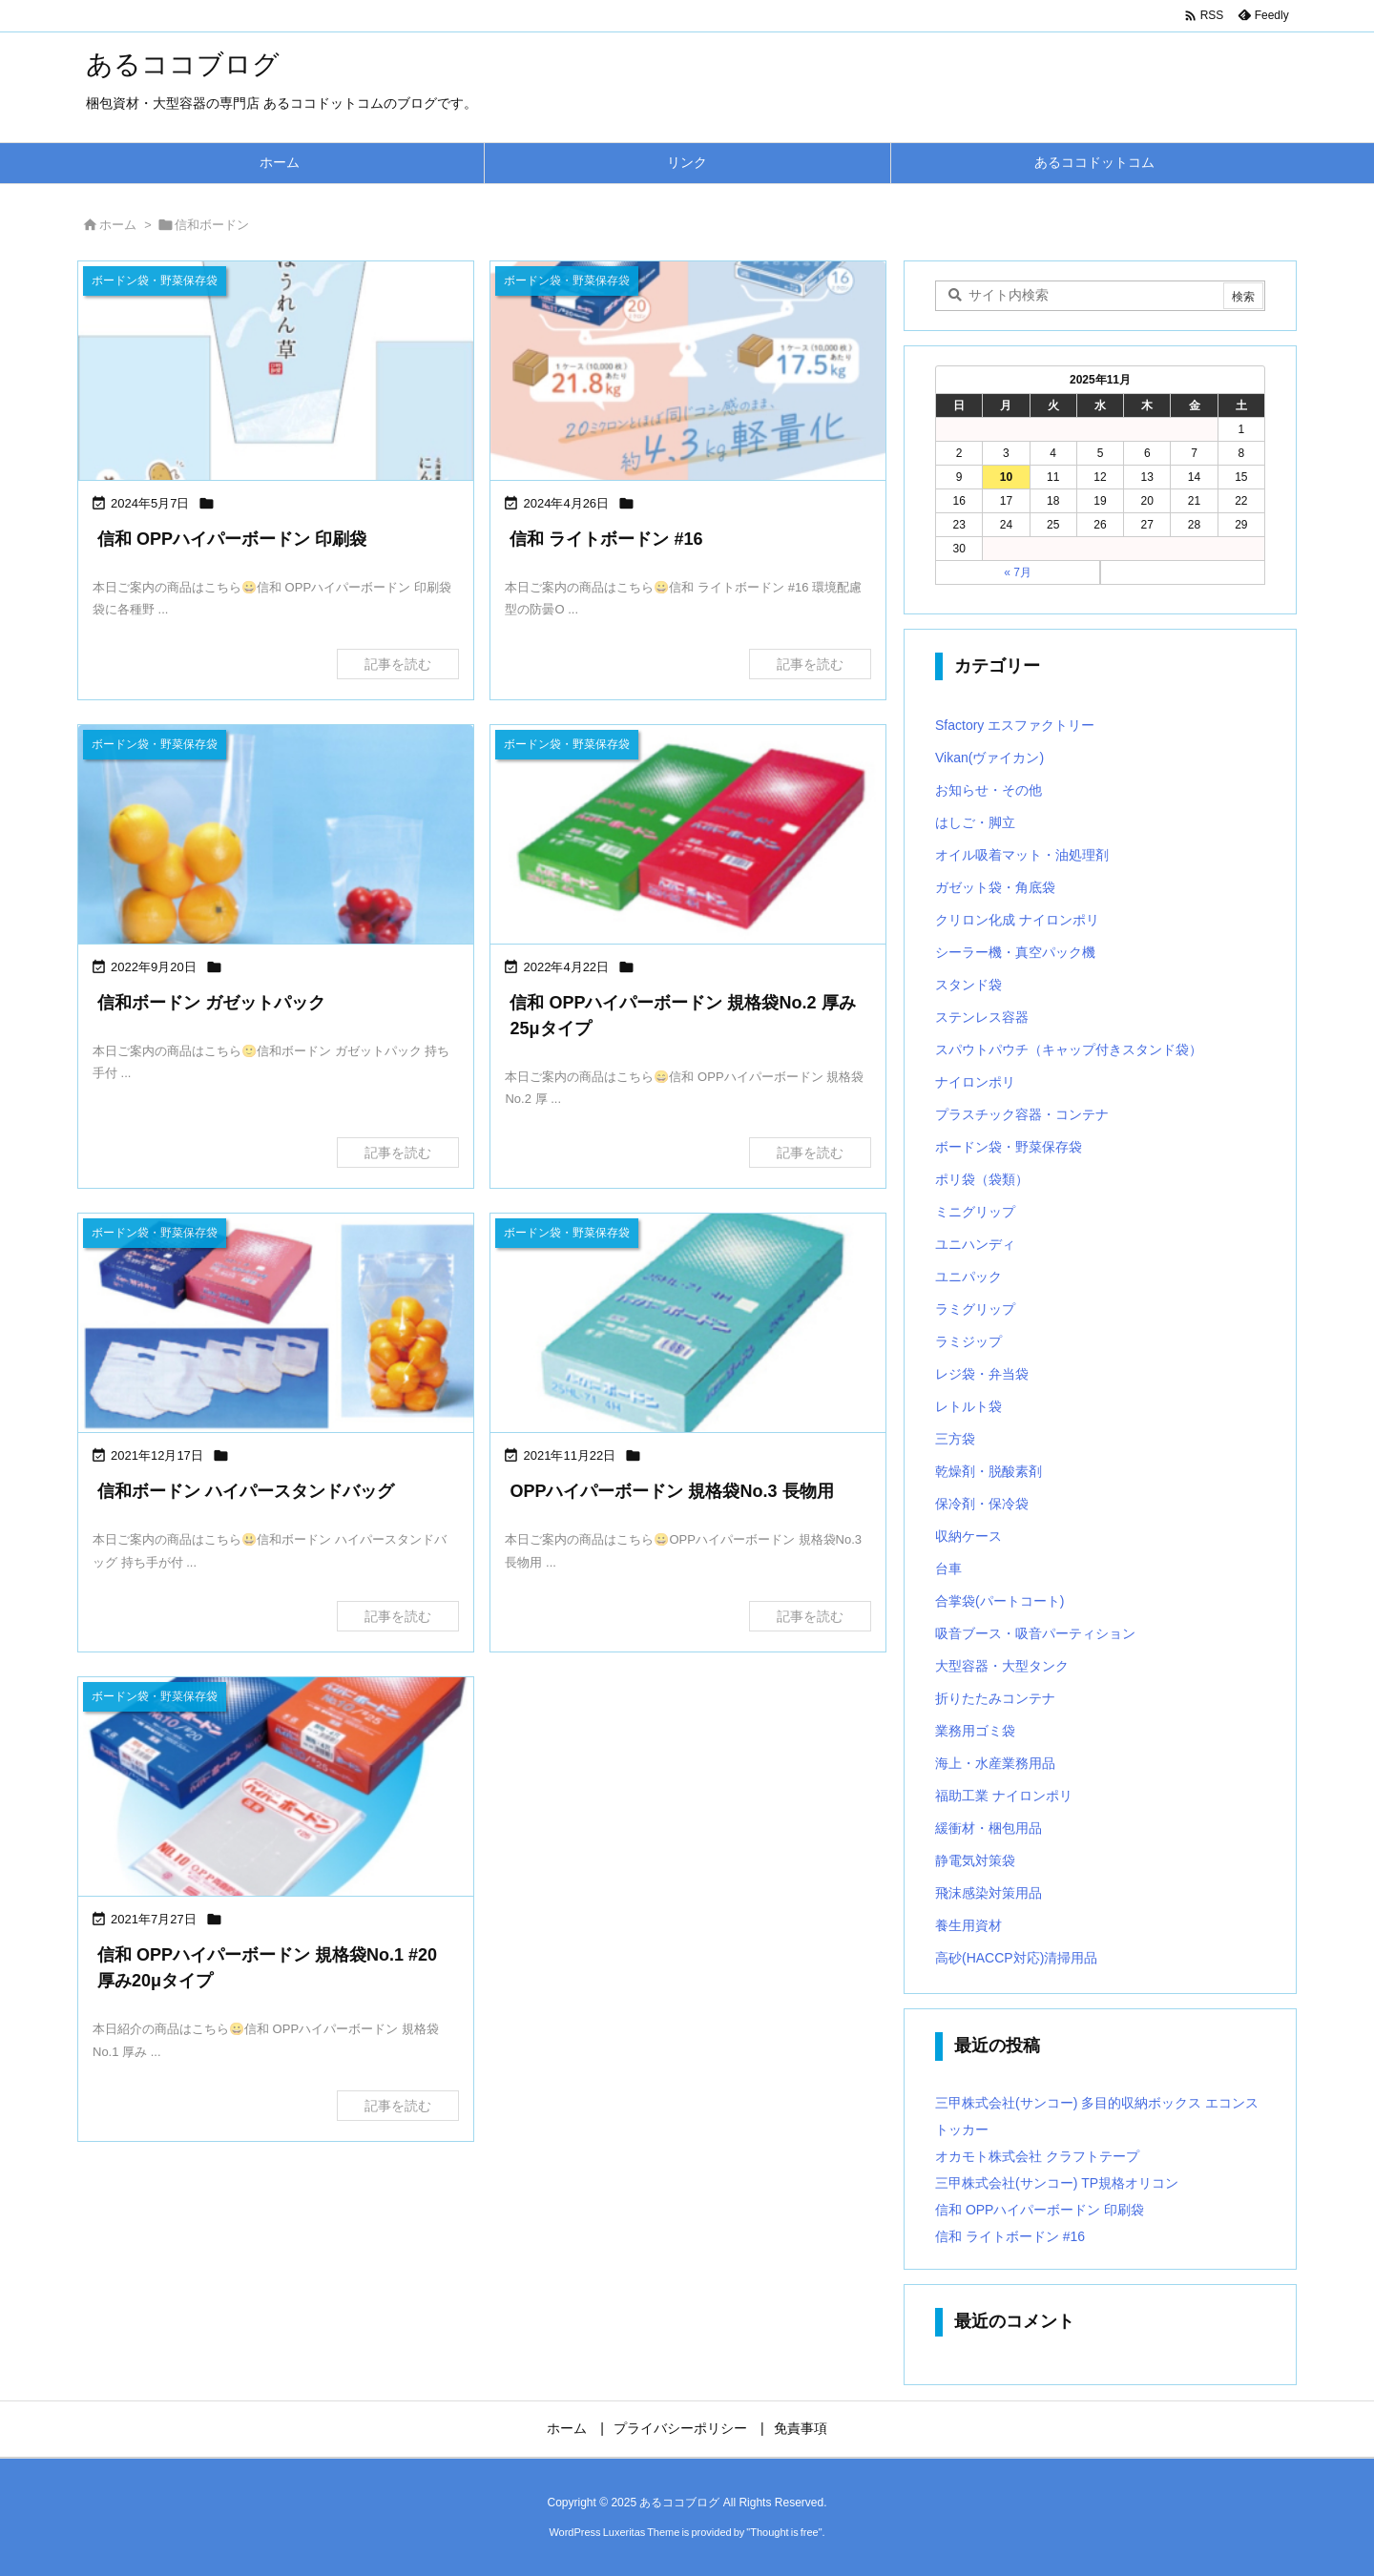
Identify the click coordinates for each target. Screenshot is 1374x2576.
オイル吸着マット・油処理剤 (1022, 854)
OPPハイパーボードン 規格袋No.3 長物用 (671, 1491)
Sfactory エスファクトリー (1014, 725)
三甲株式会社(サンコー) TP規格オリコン (1056, 2183)
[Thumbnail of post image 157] (275, 1788)
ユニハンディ (975, 1244)
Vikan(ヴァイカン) (989, 757)
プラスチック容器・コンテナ (1022, 1114)
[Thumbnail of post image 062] (687, 372)
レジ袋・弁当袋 (982, 1373)
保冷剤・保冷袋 (982, 1503)
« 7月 (1017, 572)
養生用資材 (968, 1925)
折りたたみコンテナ (995, 1698)
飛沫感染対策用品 (988, 1893)
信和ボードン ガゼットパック (211, 1002)
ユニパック (968, 1276)
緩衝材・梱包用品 (988, 1828)
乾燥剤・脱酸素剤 (988, 1471)
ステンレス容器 (982, 1017)
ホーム (117, 225)
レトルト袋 (968, 1406)
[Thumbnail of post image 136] (275, 372)
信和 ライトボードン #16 (606, 539)
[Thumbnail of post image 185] (275, 1325)
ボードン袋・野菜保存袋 (1008, 1146)
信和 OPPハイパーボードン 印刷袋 (231, 539)
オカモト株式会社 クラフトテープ (1037, 2156)
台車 (948, 1568)
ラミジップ (968, 1341)
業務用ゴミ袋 (975, 1730)
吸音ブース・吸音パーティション (1035, 1633)
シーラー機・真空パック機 (1015, 952)
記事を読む (397, 664)
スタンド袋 (968, 984)
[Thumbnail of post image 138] (275, 836)
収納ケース (968, 1536)
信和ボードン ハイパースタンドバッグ (245, 1491)
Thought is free (784, 2532)
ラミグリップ (975, 1309)
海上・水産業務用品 (995, 1763)
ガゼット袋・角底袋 (995, 887)
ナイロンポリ (975, 1082)
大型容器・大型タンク (1002, 1665)
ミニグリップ (975, 1211)
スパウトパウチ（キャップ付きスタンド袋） (1068, 1049)
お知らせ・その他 (988, 790)
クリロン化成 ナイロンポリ (1017, 919)
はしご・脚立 (975, 822)
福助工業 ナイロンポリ (1003, 1795)
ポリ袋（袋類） (982, 1179)
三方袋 (955, 1438)
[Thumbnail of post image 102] (687, 1325)
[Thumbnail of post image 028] (687, 836)
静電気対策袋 (975, 1860)
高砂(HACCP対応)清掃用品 (1016, 1957)
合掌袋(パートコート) (999, 1601)
